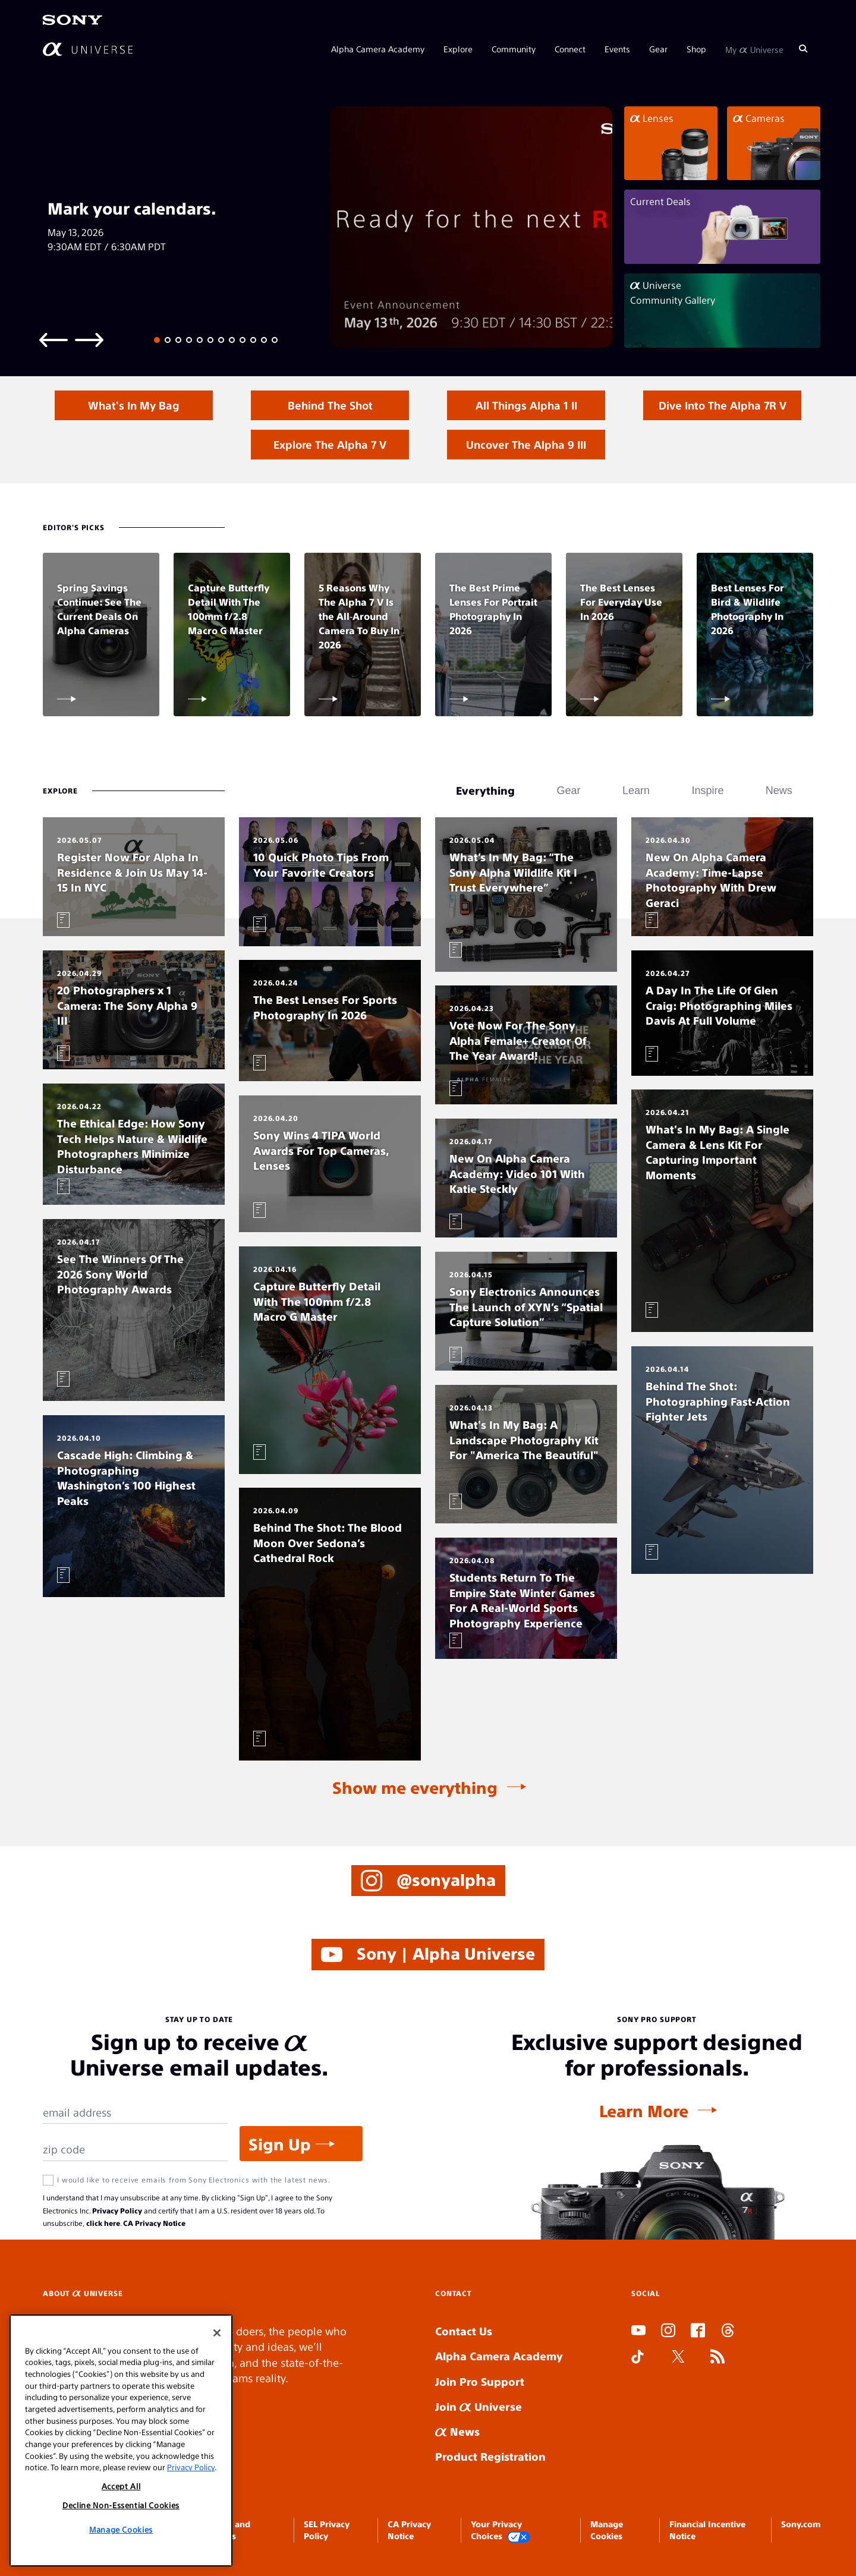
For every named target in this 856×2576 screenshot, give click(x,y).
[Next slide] (89, 339)
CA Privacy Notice (154, 2223)
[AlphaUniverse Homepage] (88, 49)
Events (617, 48)
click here (103, 2223)
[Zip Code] (135, 2149)
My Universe (754, 48)
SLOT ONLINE (634, 2401)
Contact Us (463, 2331)
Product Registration (490, 2456)
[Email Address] (135, 2112)
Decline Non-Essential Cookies (121, 2505)
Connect (570, 48)
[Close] (217, 2333)
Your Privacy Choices (500, 2530)
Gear (658, 48)
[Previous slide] (53, 339)
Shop (696, 48)
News (457, 2431)
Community (514, 48)
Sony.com (800, 2523)
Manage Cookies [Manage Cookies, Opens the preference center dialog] (121, 2529)
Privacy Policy (117, 2210)
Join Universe (478, 2406)
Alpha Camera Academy (377, 48)
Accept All (121, 2486)
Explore (458, 48)
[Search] (803, 49)
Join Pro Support (479, 2381)
